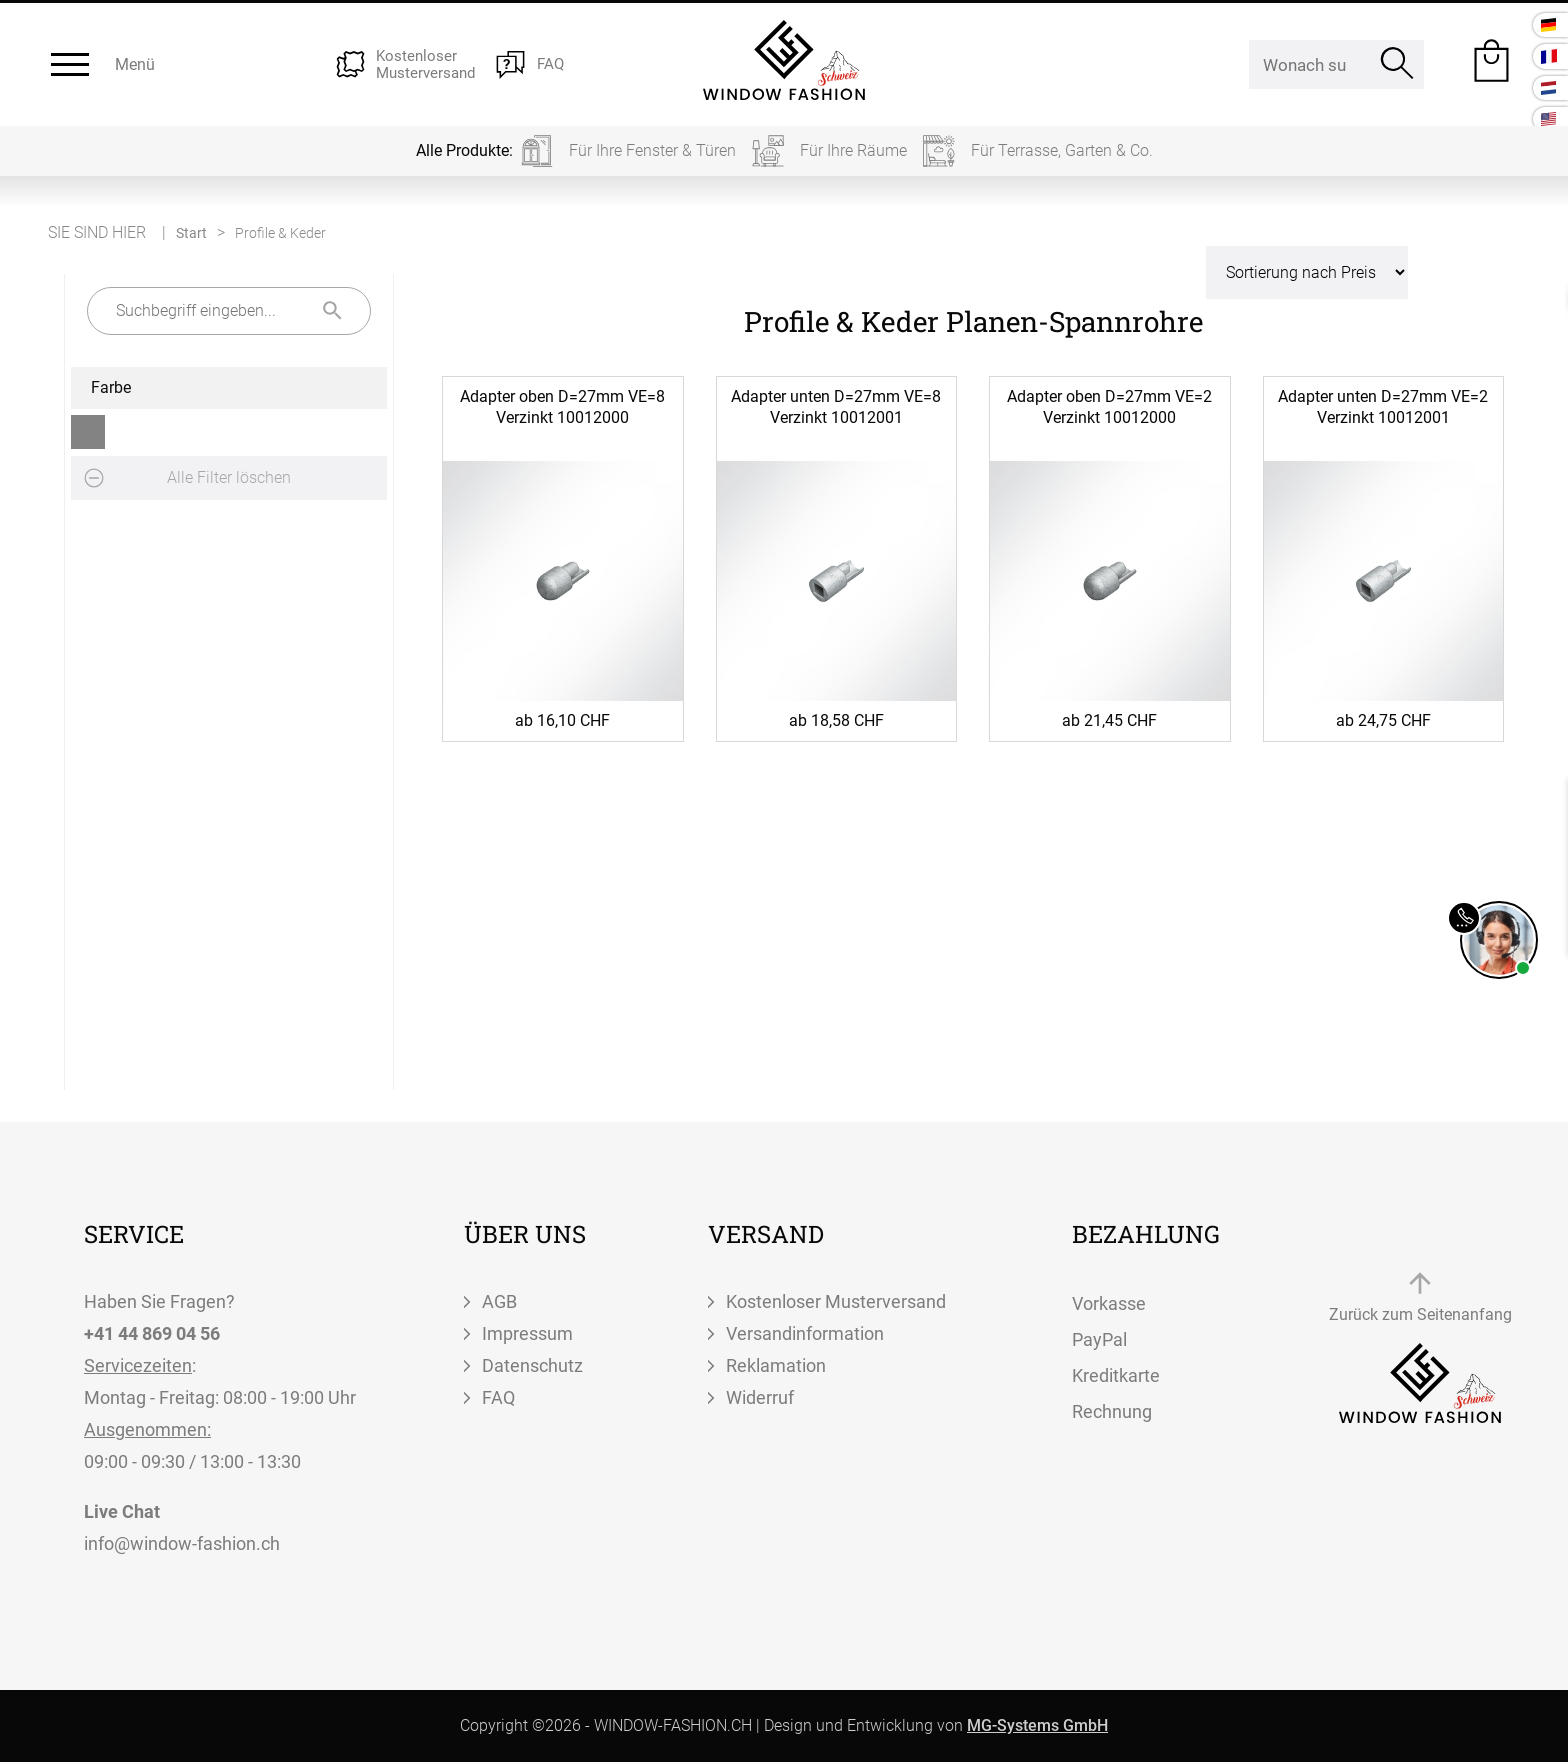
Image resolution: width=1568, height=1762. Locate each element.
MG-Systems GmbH (1037, 1725)
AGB (499, 1301)
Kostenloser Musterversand (836, 1301)
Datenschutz (532, 1365)
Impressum (527, 1333)
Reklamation (776, 1365)
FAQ (498, 1397)
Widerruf (760, 1397)
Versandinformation (805, 1333)
